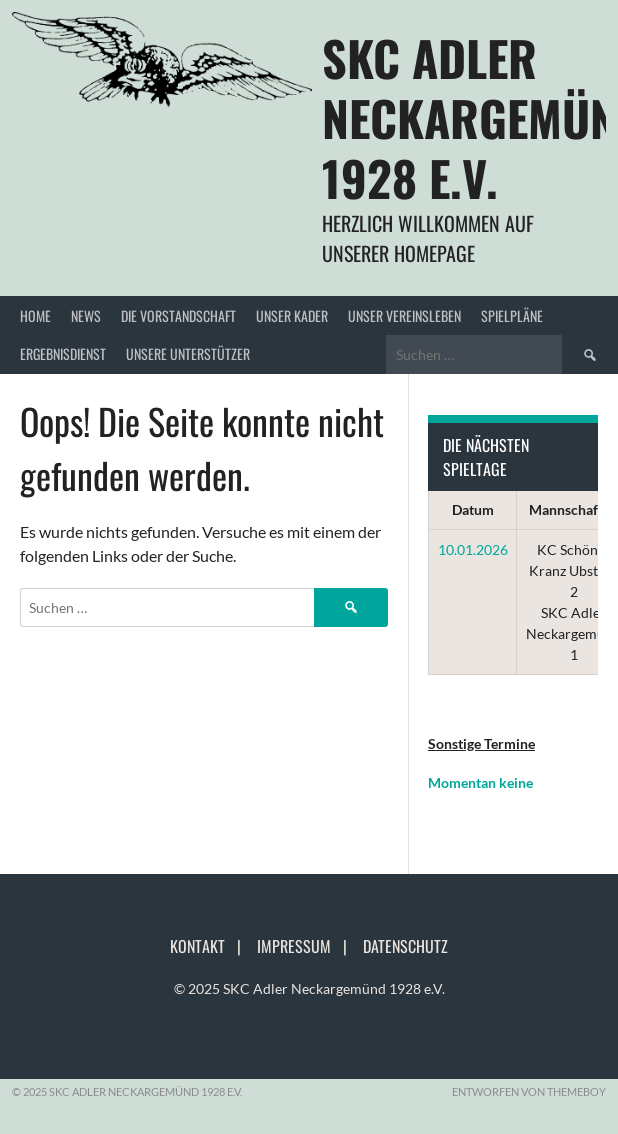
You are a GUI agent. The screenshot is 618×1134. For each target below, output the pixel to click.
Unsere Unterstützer (188, 353)
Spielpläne (512, 315)
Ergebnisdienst (63, 353)
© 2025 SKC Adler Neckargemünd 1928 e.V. (309, 988)
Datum (473, 509)
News (86, 315)
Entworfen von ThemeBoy (529, 1091)
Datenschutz (405, 946)
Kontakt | (211, 946)
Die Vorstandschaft (178, 315)
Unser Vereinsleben (404, 315)
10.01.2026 (473, 549)
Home (35, 315)
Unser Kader (292, 315)
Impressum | (308, 946)
